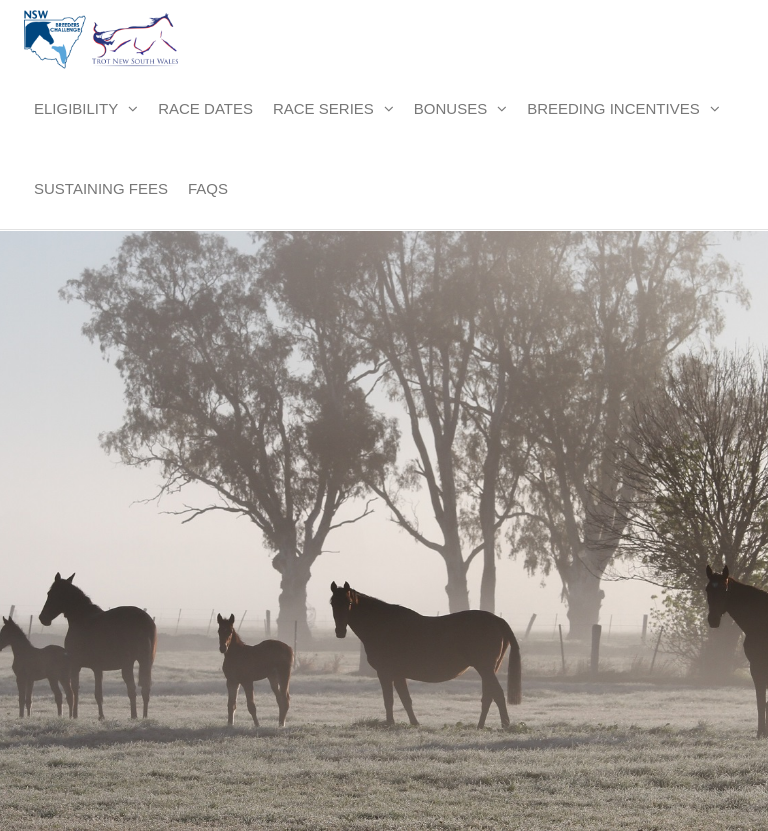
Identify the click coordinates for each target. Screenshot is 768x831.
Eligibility (76, 108)
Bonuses (450, 108)
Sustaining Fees (101, 188)
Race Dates (205, 108)
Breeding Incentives (613, 108)
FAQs (208, 188)
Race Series (323, 108)
